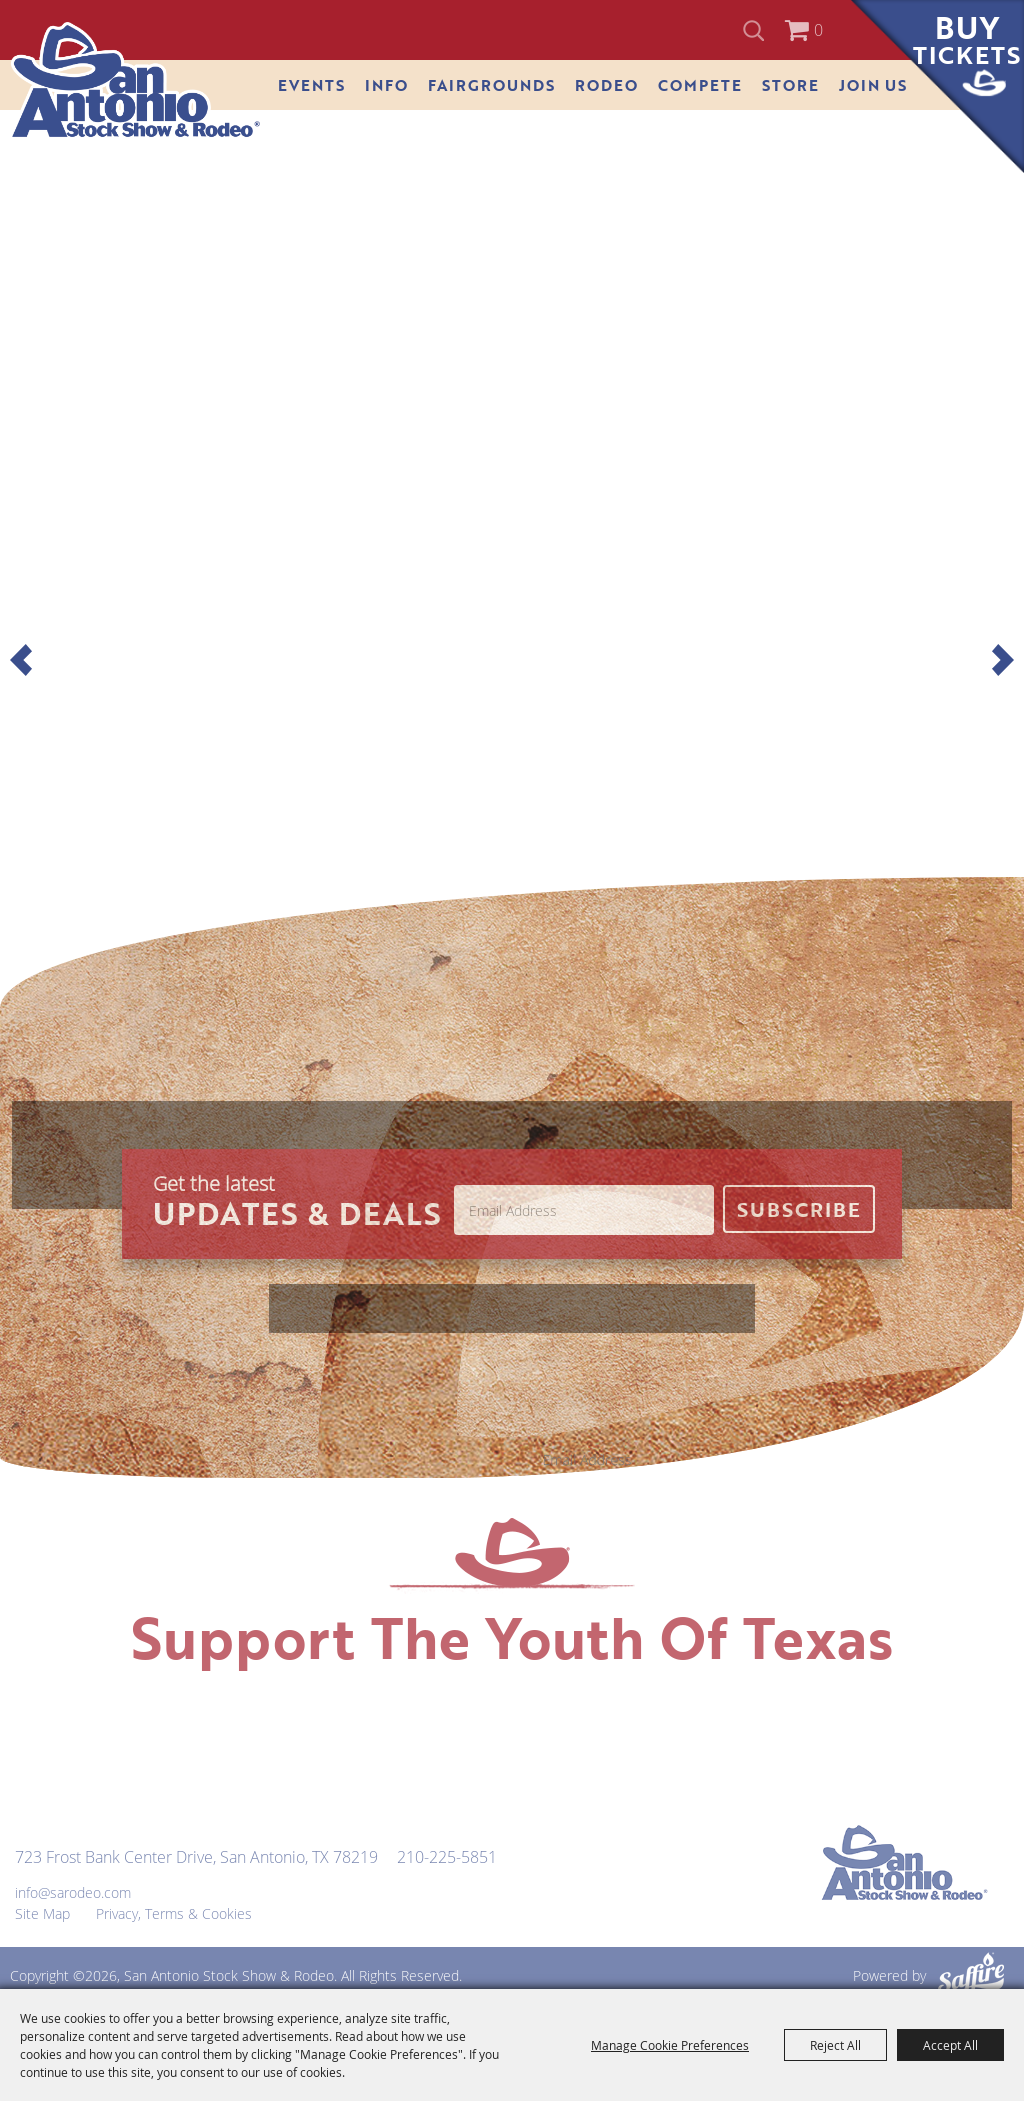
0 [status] (818, 30)
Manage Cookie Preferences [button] (670, 2045)
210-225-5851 (447, 1857)
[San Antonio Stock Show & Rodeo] (136, 81)
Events (311, 85)
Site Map (42, 1913)
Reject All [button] (835, 2045)
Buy (967, 38)
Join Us (873, 85)
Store (790, 85)
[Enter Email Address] (584, 1210)
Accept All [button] (950, 2045)
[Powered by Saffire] (971, 1975)
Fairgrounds (491, 85)
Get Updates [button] (799, 1209)
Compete (700, 85)
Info (386, 85)
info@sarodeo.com (73, 1892)
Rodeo (606, 85)
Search (756, 30)
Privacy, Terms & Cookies (174, 1913)
